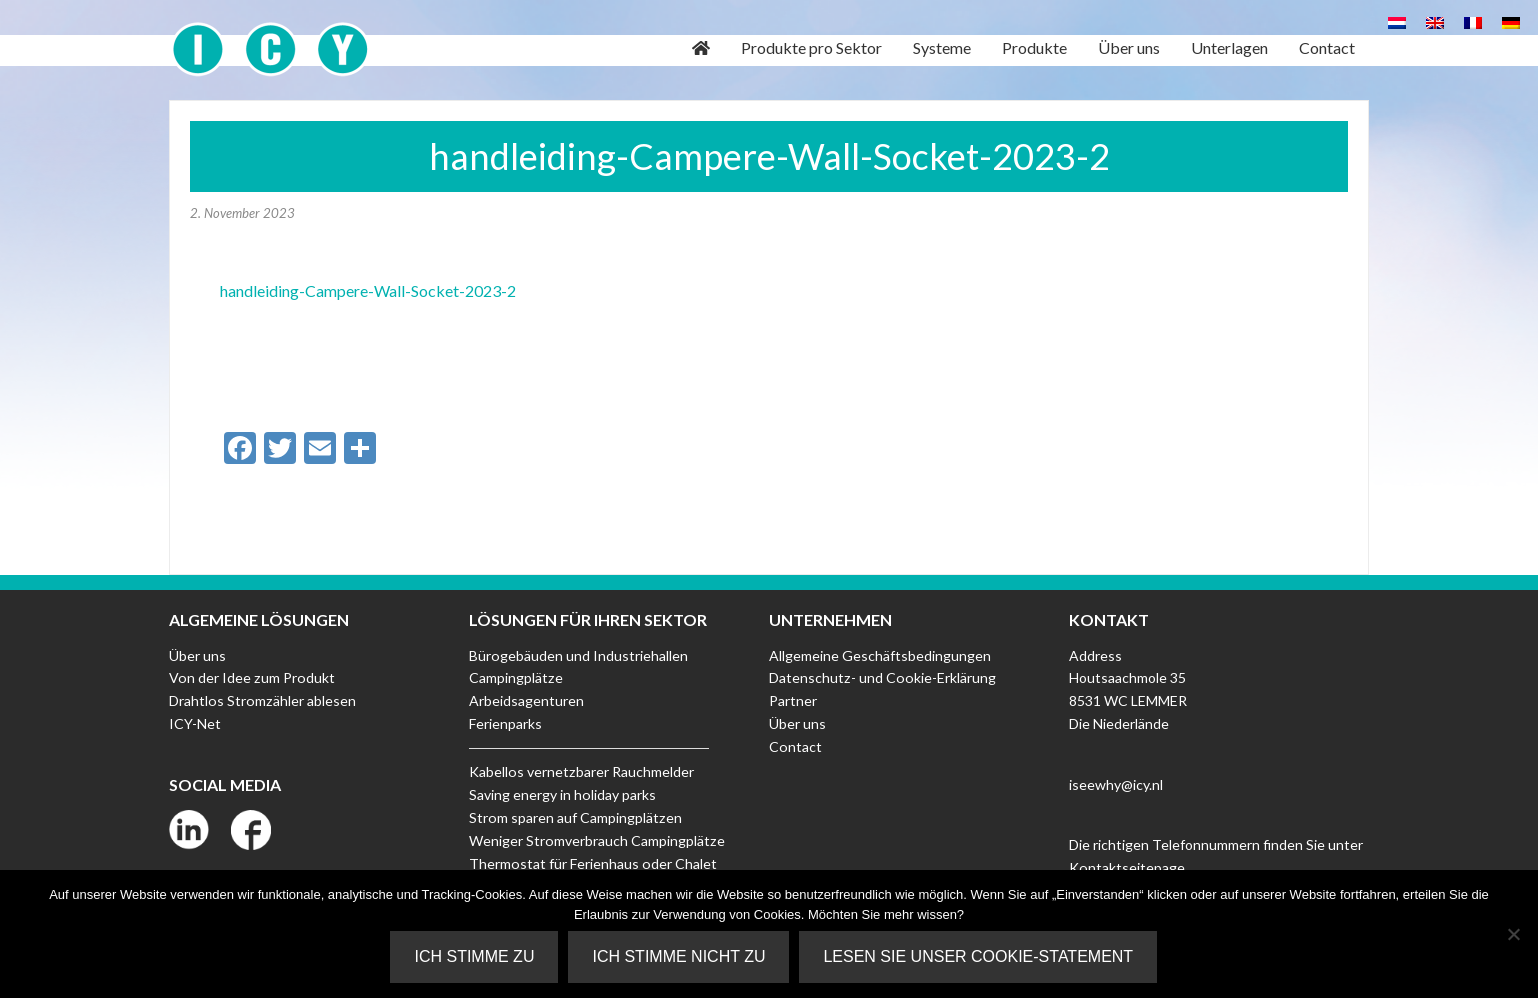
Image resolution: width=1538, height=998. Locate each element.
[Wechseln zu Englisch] (1435, 21)
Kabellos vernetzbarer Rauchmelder (580, 771)
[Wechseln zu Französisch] (1473, 21)
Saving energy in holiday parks (562, 793)
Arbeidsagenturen (526, 700)
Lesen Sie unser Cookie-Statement (979, 956)
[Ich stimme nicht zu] (1513, 934)
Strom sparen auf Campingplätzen (574, 816)
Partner (793, 700)
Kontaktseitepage (1126, 867)
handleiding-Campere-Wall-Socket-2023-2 (368, 290)
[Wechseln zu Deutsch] (1511, 21)
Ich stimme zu (475, 956)
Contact (795, 746)
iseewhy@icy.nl (1116, 784)
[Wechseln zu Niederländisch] (1397, 21)
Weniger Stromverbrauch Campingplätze (596, 839)
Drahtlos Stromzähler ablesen (261, 700)
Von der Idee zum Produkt (250, 677)
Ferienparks (505, 723)
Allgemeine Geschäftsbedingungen (880, 655)
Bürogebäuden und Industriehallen (578, 655)
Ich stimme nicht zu (679, 956)
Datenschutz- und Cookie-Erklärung (881, 677)
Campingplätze (515, 677)
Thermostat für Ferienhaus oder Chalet (592, 862)
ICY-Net (195, 723)
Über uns (197, 655)
